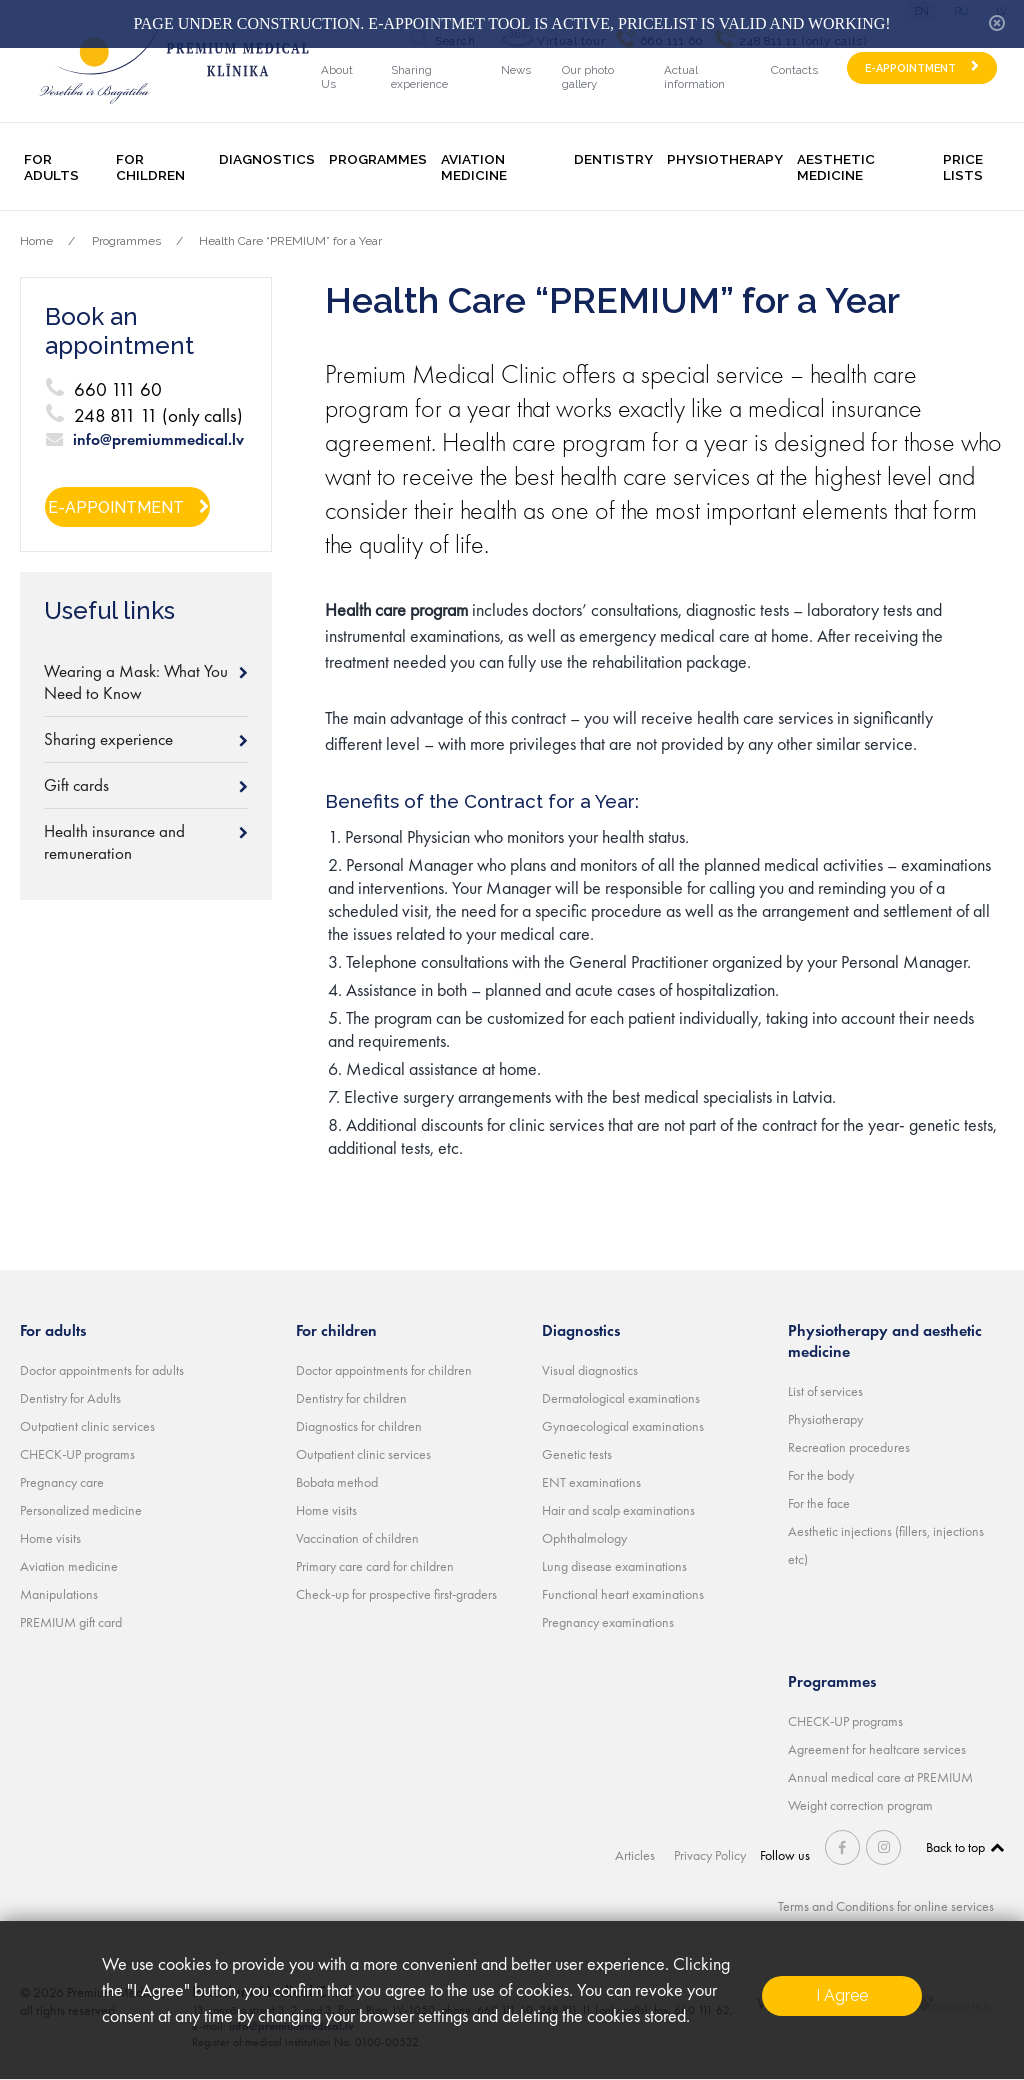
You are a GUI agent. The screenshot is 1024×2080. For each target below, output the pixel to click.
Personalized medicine (81, 1510)
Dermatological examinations (621, 1398)
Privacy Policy (711, 1855)
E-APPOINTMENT (910, 68)
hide (997, 23)
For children (150, 167)
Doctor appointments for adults (102, 1370)
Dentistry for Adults (70, 1398)
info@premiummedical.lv (158, 440)
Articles (637, 1855)
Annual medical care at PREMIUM (880, 1777)
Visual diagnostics (590, 1370)
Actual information (694, 77)
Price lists (963, 167)
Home (36, 241)
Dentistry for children (351, 1398)
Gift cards (76, 785)
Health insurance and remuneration (114, 842)
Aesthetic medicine (836, 167)
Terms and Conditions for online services (886, 1906)
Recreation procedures (849, 1447)
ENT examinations (591, 1482)
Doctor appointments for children (384, 1370)
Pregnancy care (62, 1482)
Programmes (378, 159)
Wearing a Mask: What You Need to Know (136, 682)
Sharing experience (419, 77)
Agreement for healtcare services (877, 1749)
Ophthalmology (584, 1538)
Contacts (794, 70)
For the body (821, 1475)
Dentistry (613, 159)
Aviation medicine (474, 167)
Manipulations (59, 1594)
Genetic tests (577, 1454)
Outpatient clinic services (87, 1426)
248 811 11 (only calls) (158, 415)
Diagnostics (267, 159)
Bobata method (337, 1482)
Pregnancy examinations (608, 1622)
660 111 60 (118, 389)
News (516, 70)
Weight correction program (860, 1805)
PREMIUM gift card (71, 1622)
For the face (819, 1503)
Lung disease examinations (614, 1566)
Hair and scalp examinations (618, 1510)
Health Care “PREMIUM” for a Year (290, 241)
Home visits (50, 1538)
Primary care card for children (375, 1566)
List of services (825, 1391)
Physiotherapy (725, 159)
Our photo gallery (588, 77)
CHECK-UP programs (77, 1454)
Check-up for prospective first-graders (396, 1594)
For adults (51, 167)
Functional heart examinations (623, 1594)
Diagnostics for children (359, 1426)
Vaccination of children (357, 1538)
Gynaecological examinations (623, 1426)
